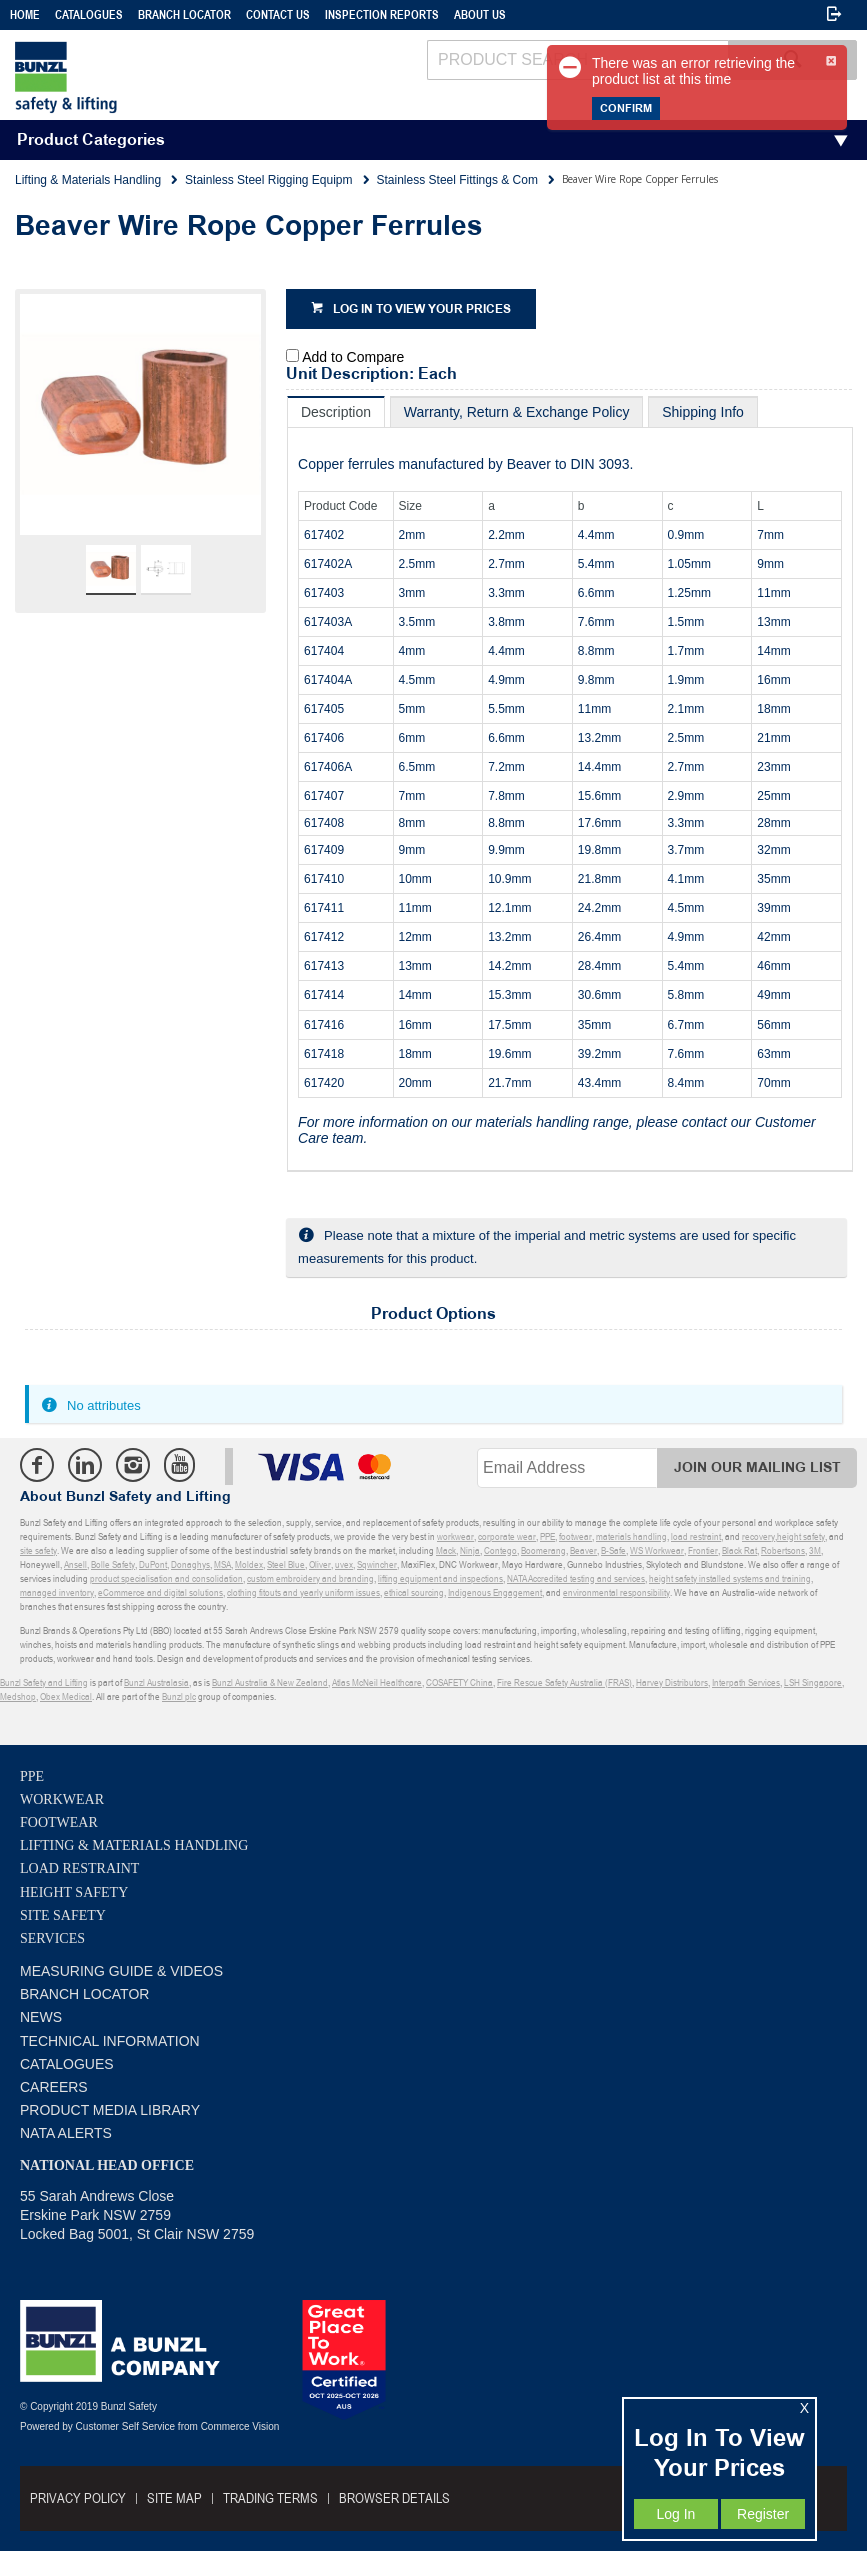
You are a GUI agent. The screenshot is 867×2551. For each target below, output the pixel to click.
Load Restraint (79, 1868)
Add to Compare (353, 357)
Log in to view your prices (422, 309)
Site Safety (63, 1915)
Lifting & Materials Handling (134, 1845)
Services (52, 1938)
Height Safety (74, 1892)
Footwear (59, 1822)
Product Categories (91, 140)
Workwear (62, 1799)
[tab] (336, 411)
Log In (675, 2514)
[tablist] (570, 784)
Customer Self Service (125, 2426)
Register (763, 2514)
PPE (32, 1776)
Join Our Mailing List (757, 1467)
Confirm (626, 108)
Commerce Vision (240, 2426)
